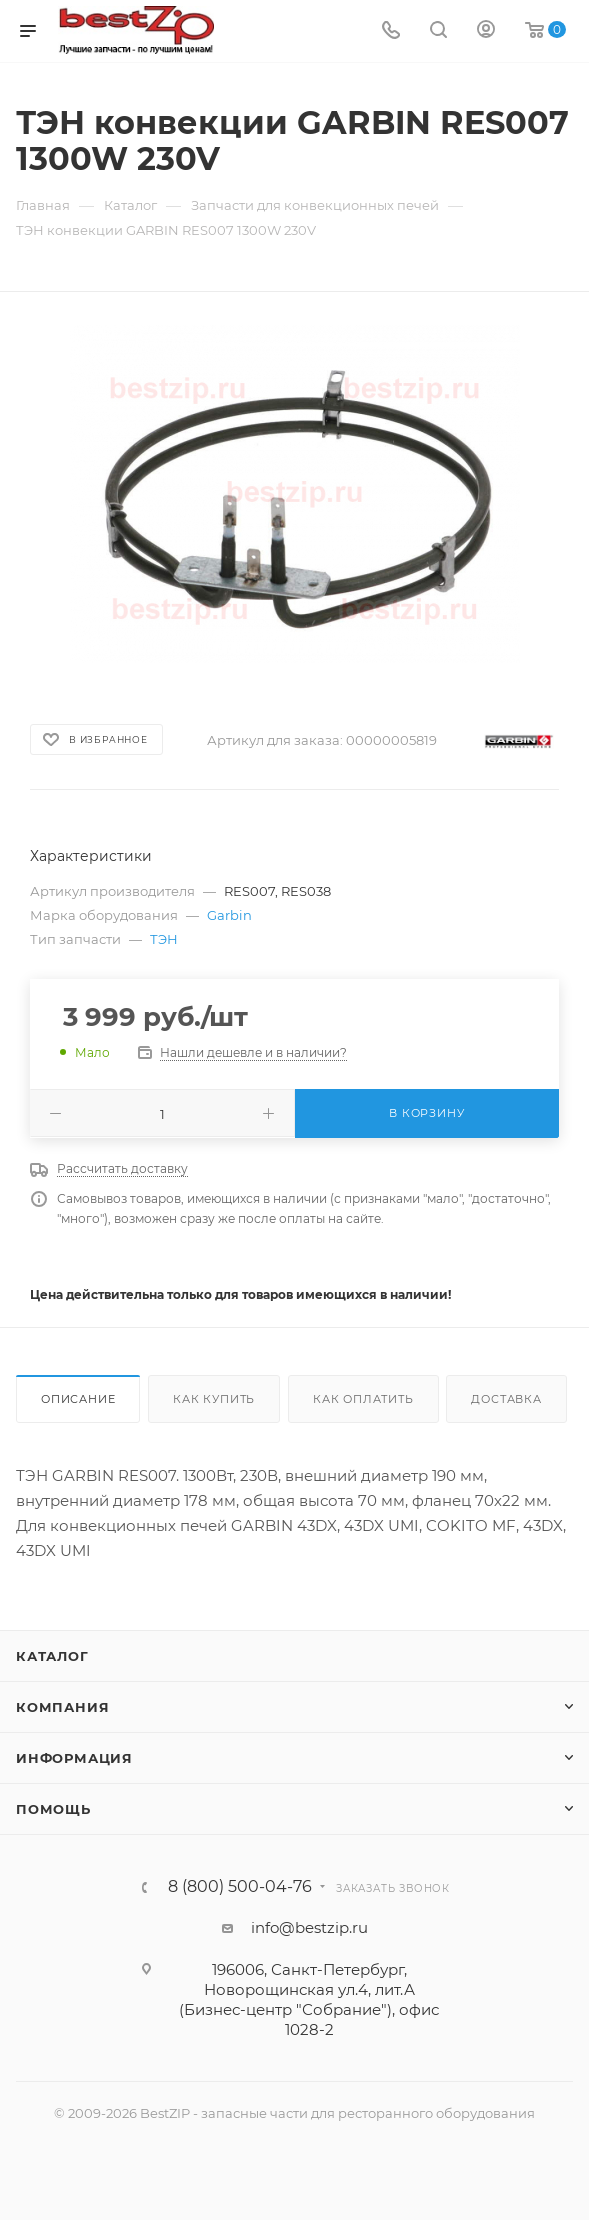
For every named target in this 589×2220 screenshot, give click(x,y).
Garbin (229, 915)
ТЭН (164, 939)
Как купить (214, 1399)
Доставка (506, 1399)
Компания (62, 1707)
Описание (78, 1399)
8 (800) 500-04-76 (240, 1887)
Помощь (53, 1809)
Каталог (52, 1656)
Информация (74, 1758)
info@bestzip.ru (309, 1927)
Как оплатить (363, 1399)
